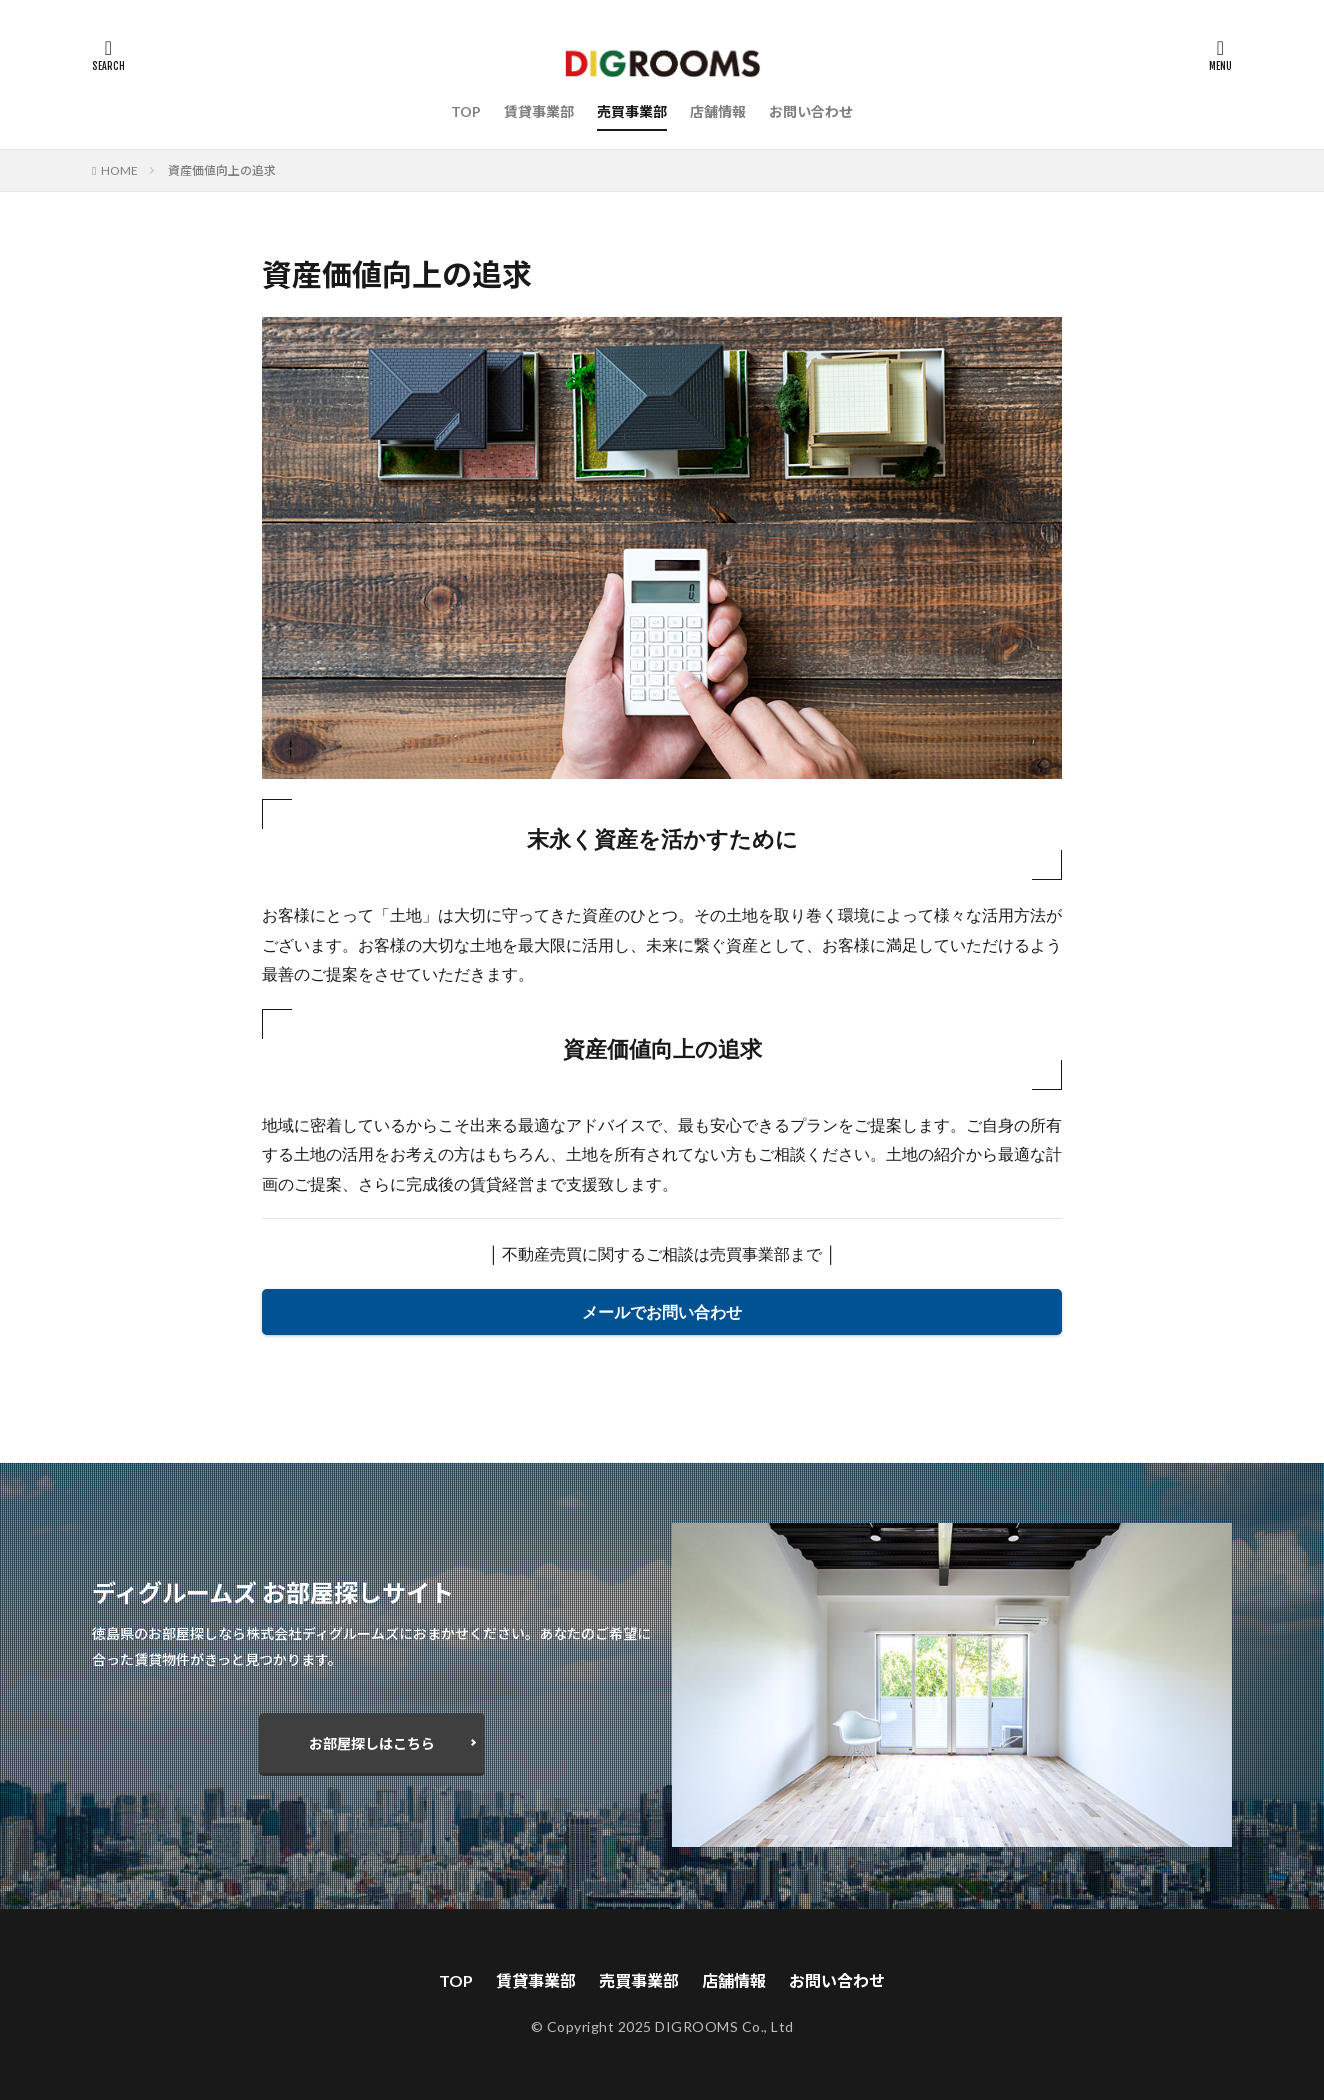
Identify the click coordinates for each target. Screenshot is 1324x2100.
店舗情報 (718, 111)
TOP (466, 111)
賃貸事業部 (539, 111)
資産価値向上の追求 (222, 170)
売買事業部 (632, 111)
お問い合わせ (811, 111)
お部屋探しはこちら (372, 1743)
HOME (119, 170)
